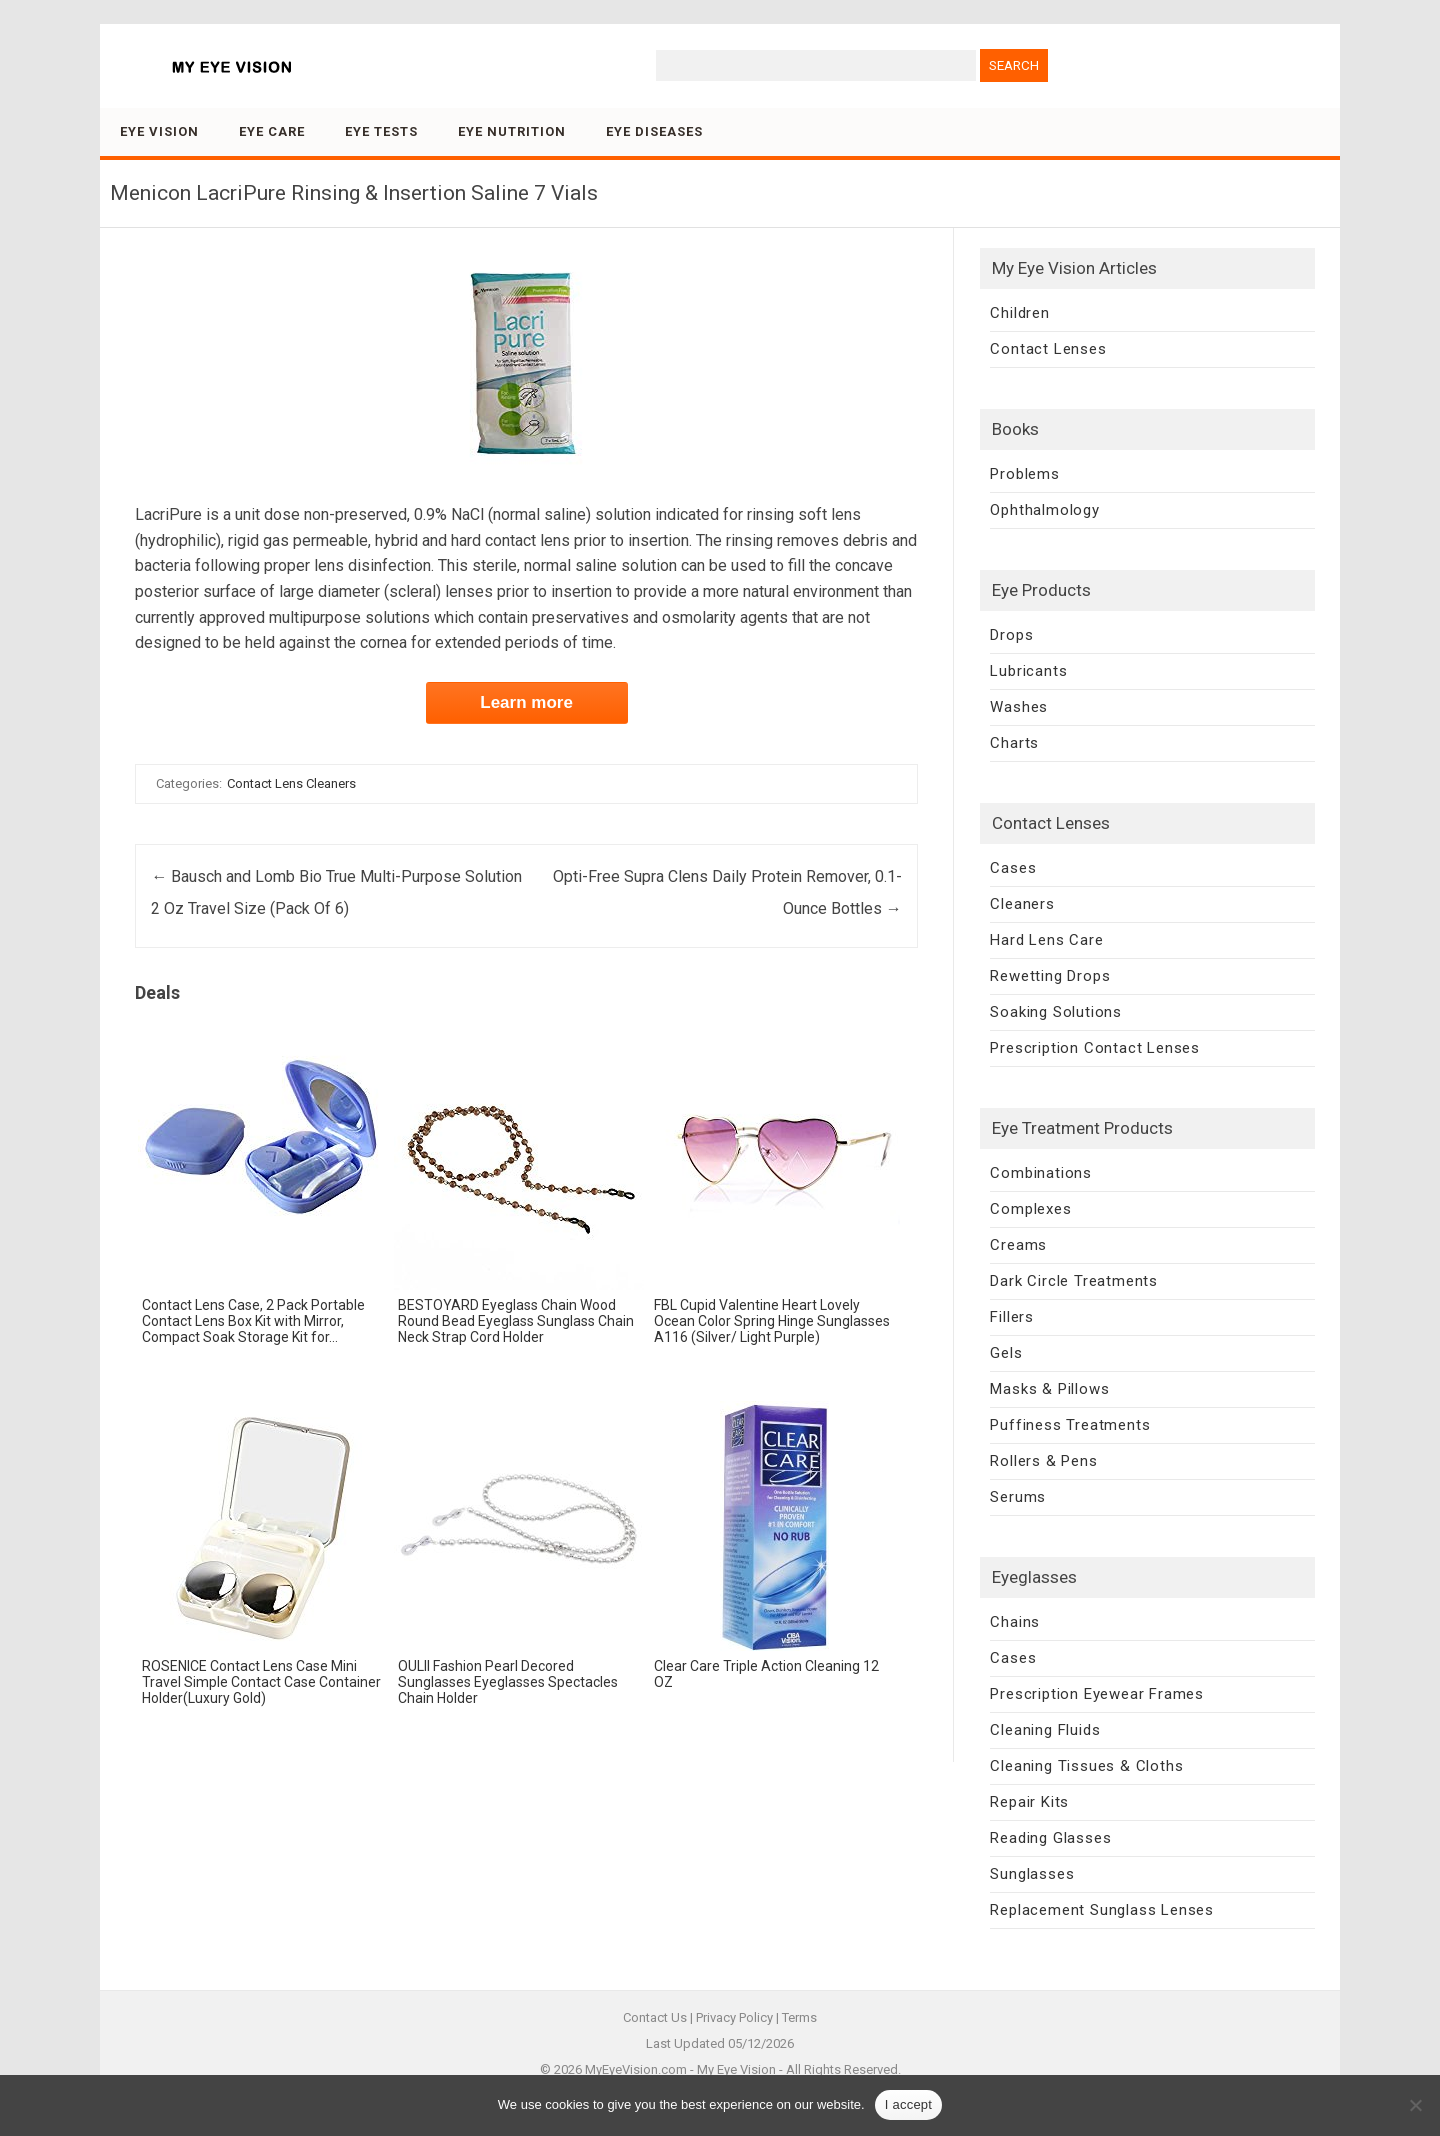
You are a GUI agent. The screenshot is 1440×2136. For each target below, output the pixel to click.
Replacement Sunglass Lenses (1102, 1910)
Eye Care (272, 131)
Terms (799, 2017)
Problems (1024, 474)
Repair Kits (1029, 1802)
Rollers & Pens (1043, 1461)
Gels (1006, 1353)
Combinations (1041, 1173)
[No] (1415, 2105)
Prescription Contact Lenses (1095, 1048)
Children (1019, 313)
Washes (1019, 707)
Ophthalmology (1044, 510)
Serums (1018, 1497)
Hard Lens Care (1046, 940)
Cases (1013, 868)
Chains (1015, 1622)
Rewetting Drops (1050, 976)
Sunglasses (1032, 1874)
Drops (1011, 635)
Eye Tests (381, 131)
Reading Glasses (1050, 1838)
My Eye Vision (736, 2069)
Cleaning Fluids (1045, 1730)
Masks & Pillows (1049, 1389)
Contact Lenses (1048, 349)
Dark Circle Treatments (1074, 1281)
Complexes (1030, 1209)
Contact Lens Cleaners (291, 783)
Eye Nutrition (512, 131)
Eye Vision (159, 131)
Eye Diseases (654, 131)
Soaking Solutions (1056, 1012)
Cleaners (1022, 904)
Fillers (1012, 1317)
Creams (1018, 1245)
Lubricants (1028, 671)
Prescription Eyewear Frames (1097, 1694)
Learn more (526, 702)
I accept (909, 2104)
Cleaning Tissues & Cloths (1086, 1766)
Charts (1014, 743)
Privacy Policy (734, 2017)
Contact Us (655, 2017)
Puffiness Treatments (1070, 1425)
